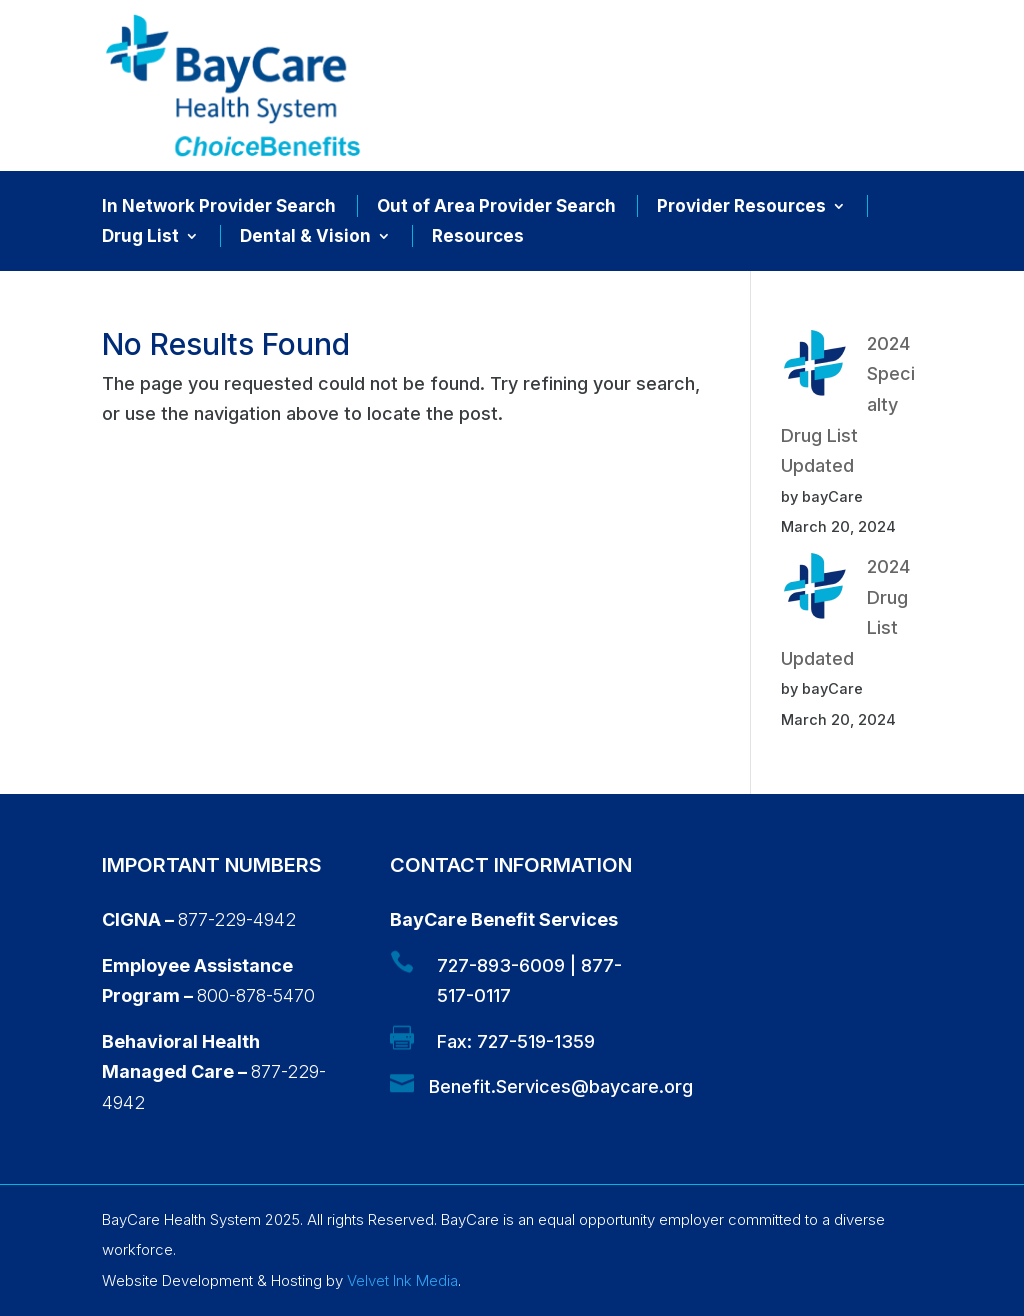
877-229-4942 (237, 919)
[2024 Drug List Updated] (815, 591)
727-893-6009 (501, 965)
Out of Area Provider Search (496, 207)
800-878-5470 (256, 995)
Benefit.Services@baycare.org (561, 1086)
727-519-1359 (536, 1041)
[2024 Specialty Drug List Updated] (815, 368)
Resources (478, 237)
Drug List (140, 237)
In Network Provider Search (219, 207)
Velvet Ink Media (402, 1280)
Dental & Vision (305, 237)
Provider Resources (741, 207)
